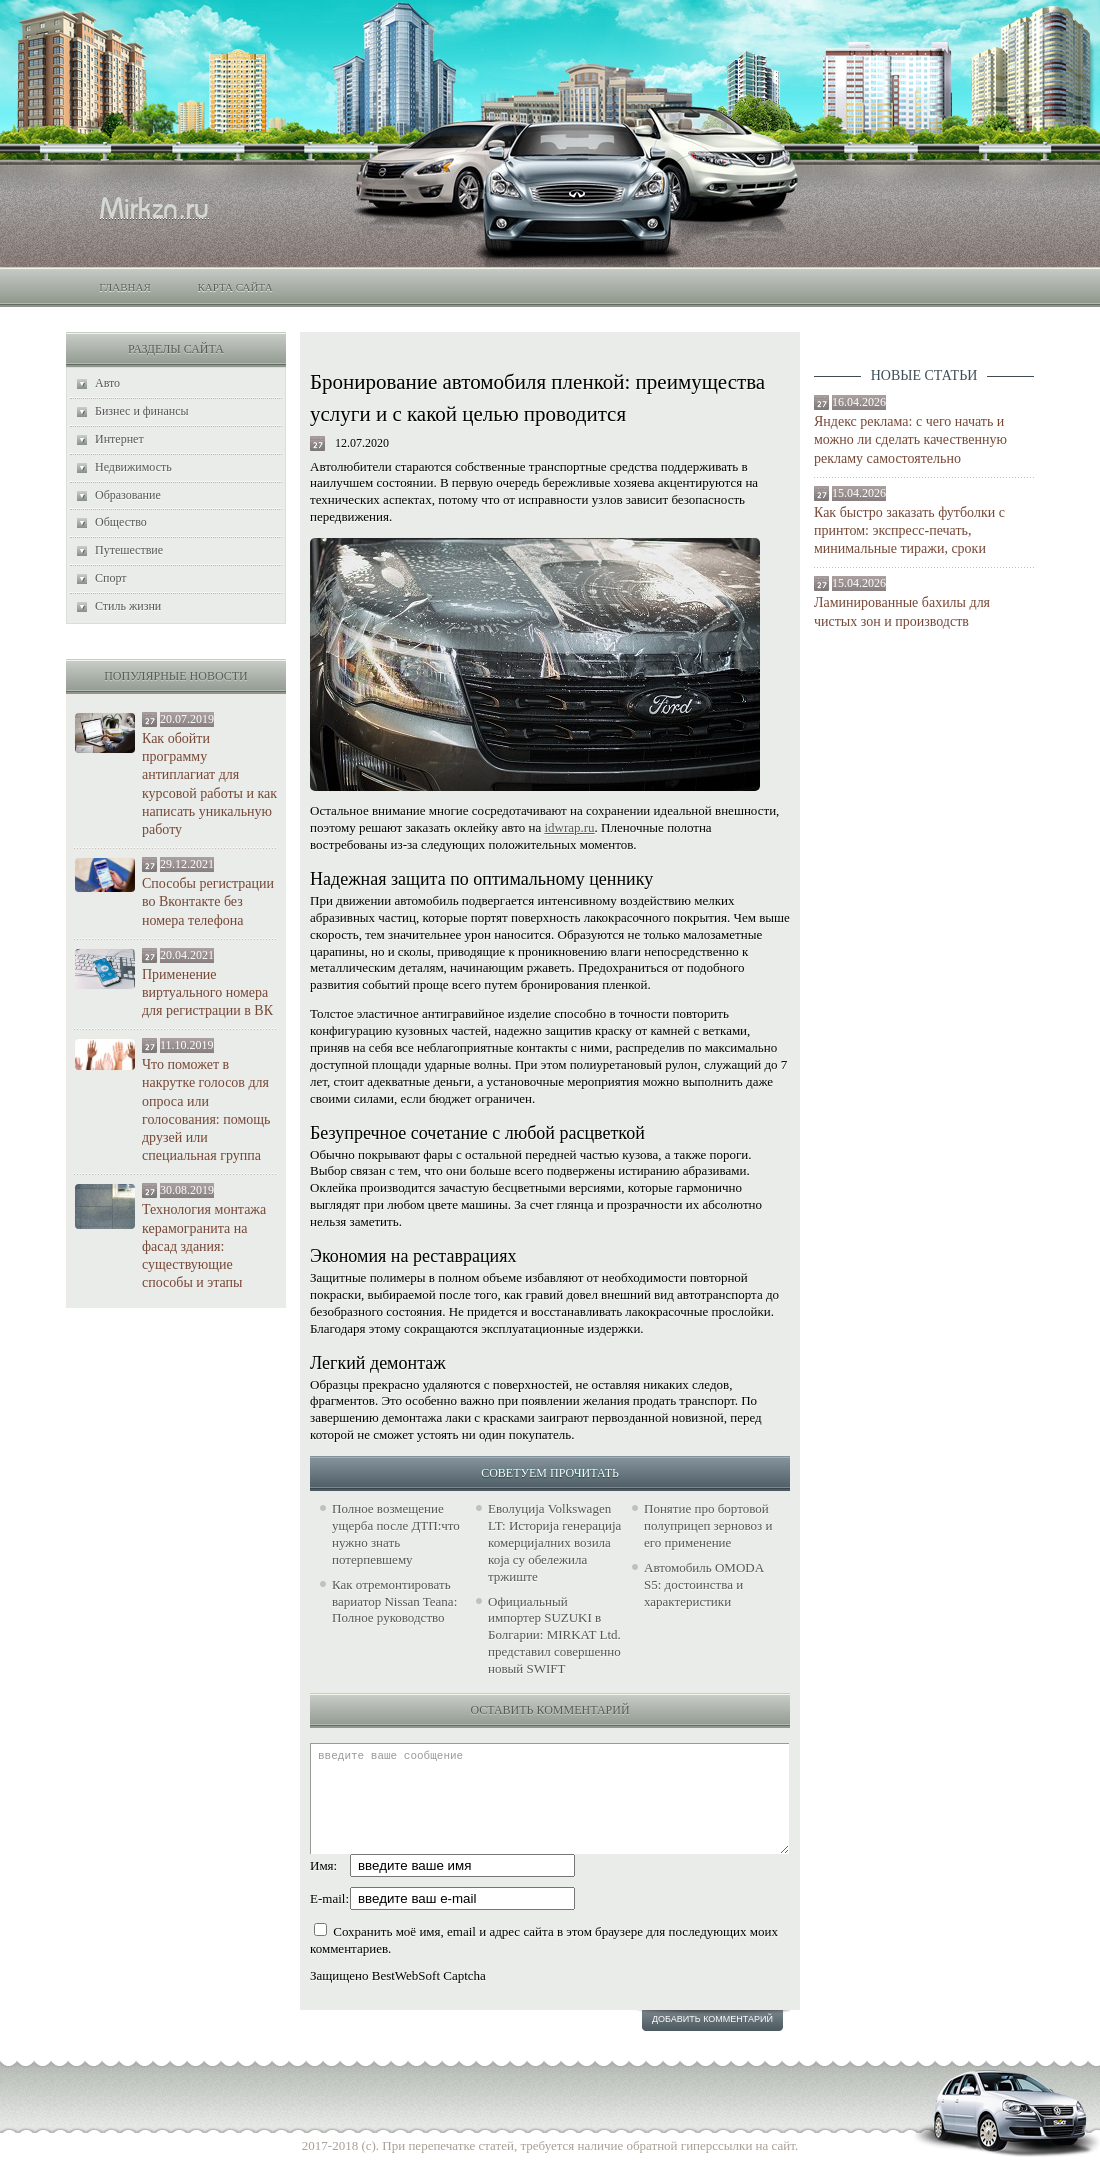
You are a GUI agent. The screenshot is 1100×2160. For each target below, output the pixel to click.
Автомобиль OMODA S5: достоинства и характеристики (704, 1584)
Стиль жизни (128, 606)
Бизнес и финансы (142, 411)
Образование (128, 495)
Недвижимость (133, 467)
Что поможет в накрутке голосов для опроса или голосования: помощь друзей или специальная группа (206, 1110)
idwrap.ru (569, 827)
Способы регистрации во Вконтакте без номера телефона (208, 901)
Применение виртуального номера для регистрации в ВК (207, 992)
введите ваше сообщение (549, 1798)
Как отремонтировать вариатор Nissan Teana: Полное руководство (394, 1601)
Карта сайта (234, 287)
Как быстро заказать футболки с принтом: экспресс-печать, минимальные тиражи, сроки (909, 530)
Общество (121, 522)
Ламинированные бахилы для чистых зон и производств (902, 611)
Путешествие (129, 550)
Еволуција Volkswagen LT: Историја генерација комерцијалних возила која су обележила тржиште (554, 1542)
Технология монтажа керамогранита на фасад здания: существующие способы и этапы (204, 1246)
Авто (107, 383)
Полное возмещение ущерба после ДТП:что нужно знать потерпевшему (396, 1534)
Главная (125, 287)
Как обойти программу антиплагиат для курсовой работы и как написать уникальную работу (209, 784)
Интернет (119, 439)
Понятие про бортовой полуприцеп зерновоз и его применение (708, 1525)
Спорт (111, 578)
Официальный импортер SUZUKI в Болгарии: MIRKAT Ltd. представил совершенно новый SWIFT (554, 1635)
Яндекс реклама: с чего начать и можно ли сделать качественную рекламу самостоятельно (910, 439)
